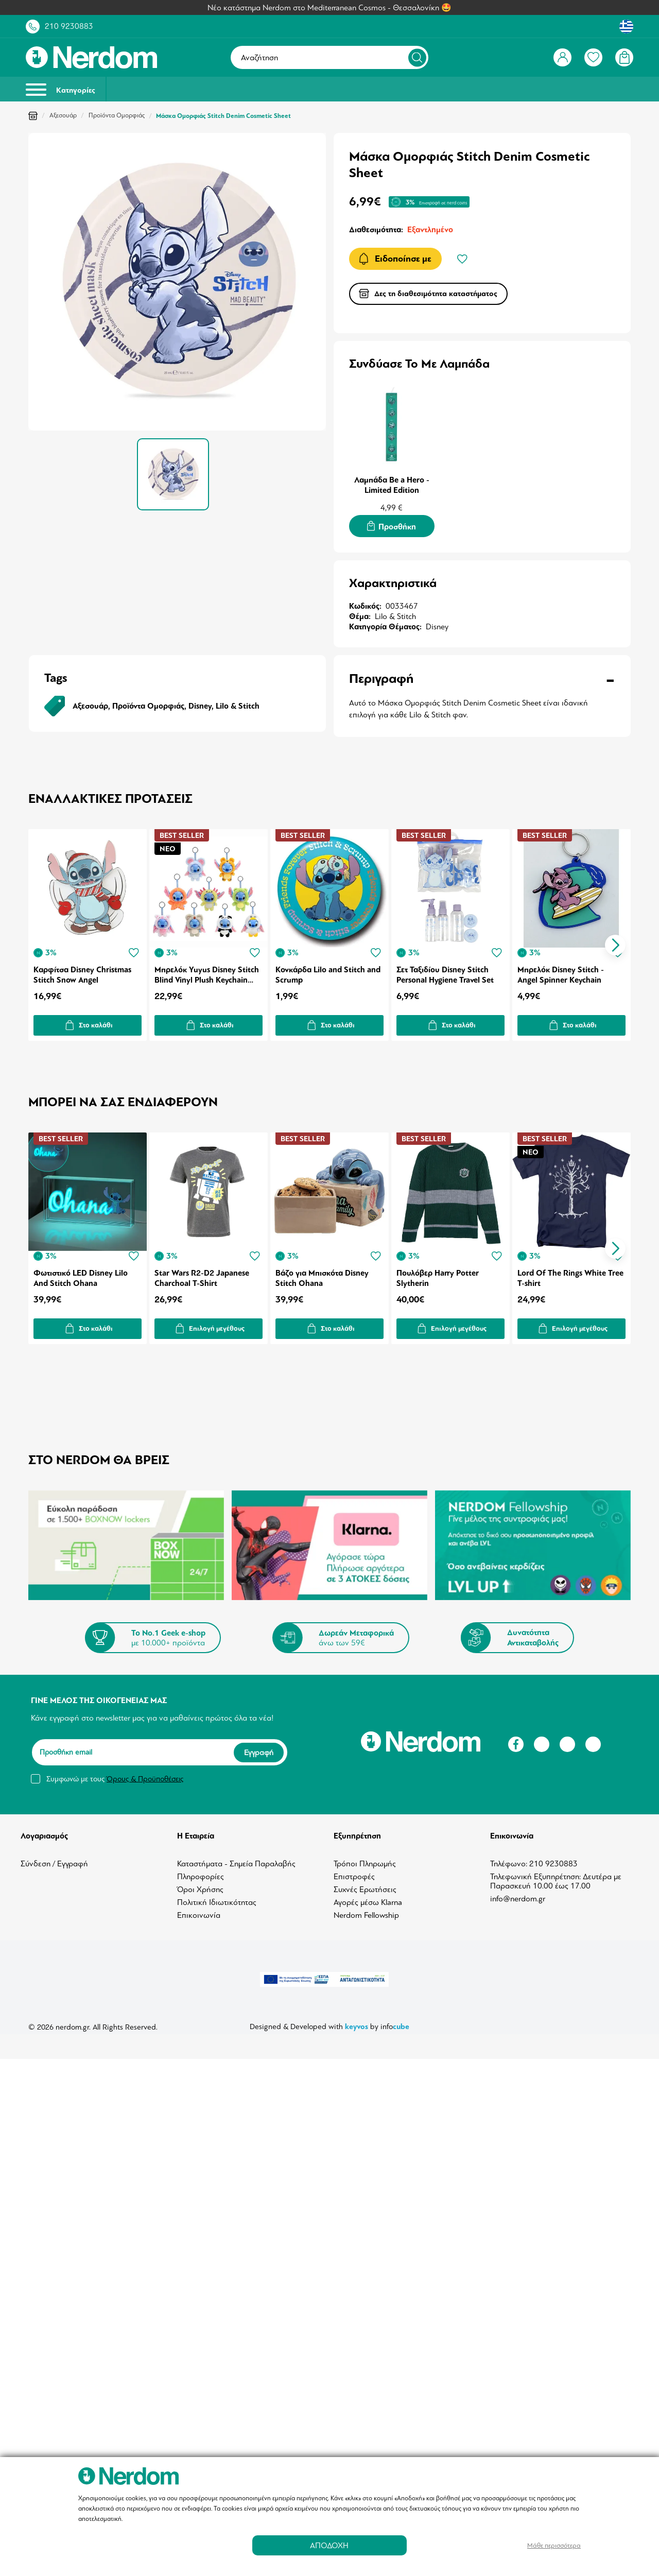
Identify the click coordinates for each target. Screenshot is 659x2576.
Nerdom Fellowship (366, 1909)
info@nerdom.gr (517, 1892)
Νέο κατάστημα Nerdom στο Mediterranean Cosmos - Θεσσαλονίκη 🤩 (329, 7)
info (394, 2020)
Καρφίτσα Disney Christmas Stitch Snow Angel (82, 970)
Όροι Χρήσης (200, 1883)
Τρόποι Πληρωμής (365, 1857)
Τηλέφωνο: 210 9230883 (534, 1857)
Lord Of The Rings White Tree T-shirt (572, 1272)
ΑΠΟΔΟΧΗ (329, 2545)
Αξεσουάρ (63, 115)
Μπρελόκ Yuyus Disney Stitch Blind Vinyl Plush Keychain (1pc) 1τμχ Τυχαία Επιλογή (207, 970)
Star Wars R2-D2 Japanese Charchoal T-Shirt (202, 1272)
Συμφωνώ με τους (114, 1773)
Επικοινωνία (198, 1909)
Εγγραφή (258, 1746)
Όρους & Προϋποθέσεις (145, 1773)
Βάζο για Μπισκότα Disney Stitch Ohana (323, 1272)
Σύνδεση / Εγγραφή (54, 1857)
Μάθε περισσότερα (554, 2545)
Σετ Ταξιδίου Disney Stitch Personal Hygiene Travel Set (446, 970)
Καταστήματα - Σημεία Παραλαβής (236, 1857)
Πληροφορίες (200, 1870)
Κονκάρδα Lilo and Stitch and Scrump (328, 970)
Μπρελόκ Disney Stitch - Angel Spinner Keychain (562, 970)
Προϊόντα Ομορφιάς (117, 115)
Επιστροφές (354, 1870)
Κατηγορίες (60, 89)
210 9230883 (69, 26)
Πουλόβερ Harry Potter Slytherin (439, 1272)
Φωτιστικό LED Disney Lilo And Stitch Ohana (80, 1272)
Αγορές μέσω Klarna (368, 1896)
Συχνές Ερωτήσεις (365, 1883)
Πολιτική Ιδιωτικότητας (216, 1896)
